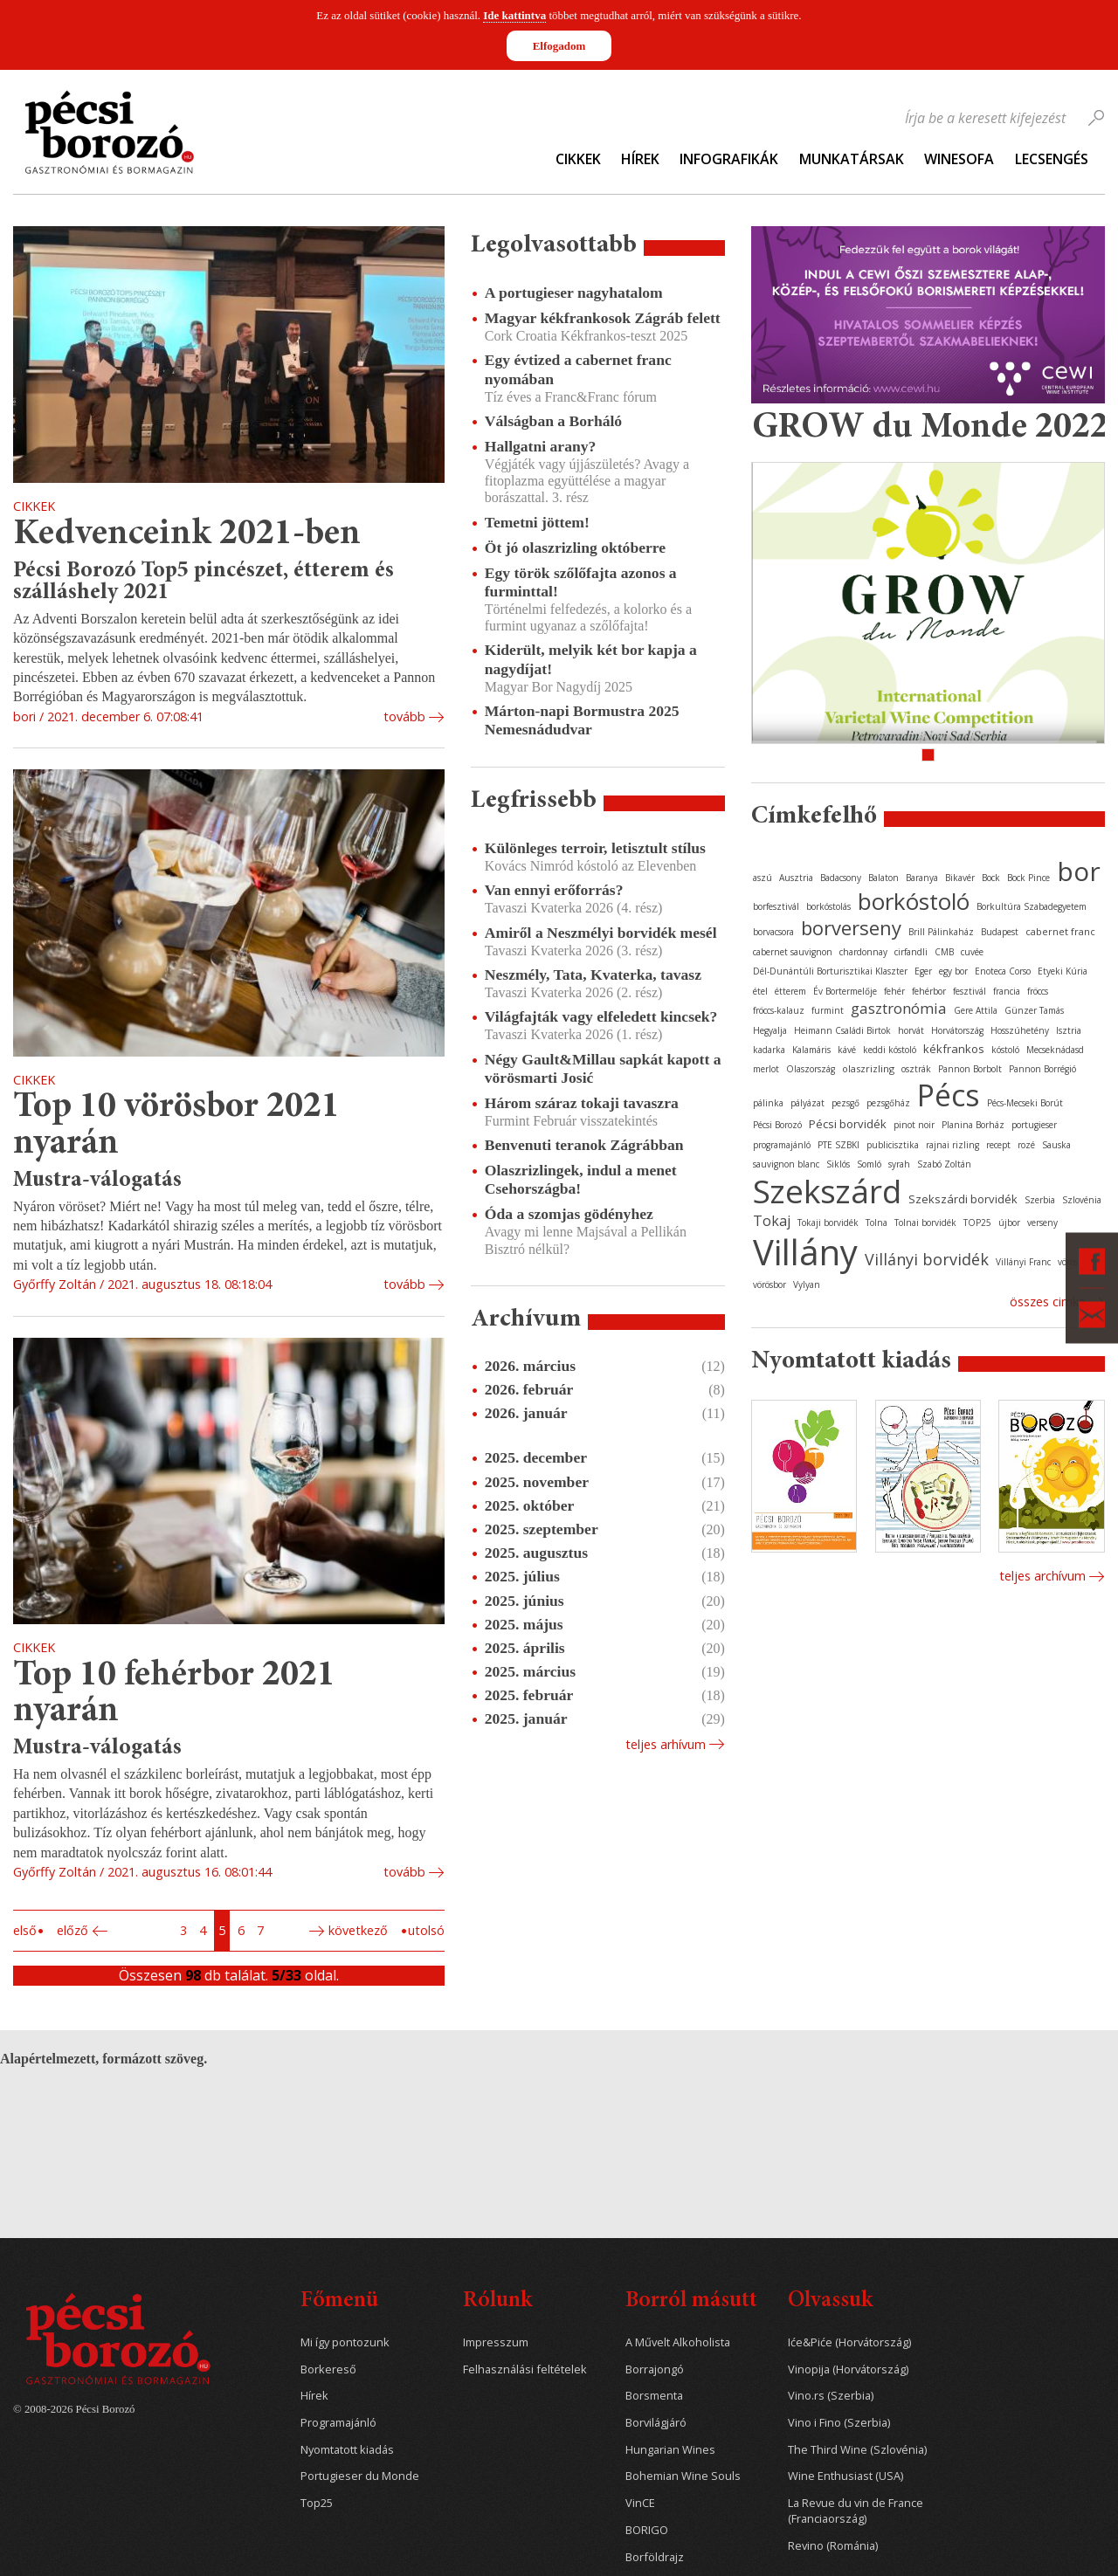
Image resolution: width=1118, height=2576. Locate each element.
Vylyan (806, 1284)
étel (760, 991)
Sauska (1056, 1145)
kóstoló (1005, 1049)
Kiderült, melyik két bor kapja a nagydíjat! (591, 659)
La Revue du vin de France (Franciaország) (855, 2511)
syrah (899, 1164)
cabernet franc (1060, 931)
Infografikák (729, 159)
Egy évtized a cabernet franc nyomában (578, 369)
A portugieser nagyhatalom (574, 292)
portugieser (1034, 1125)
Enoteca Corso (1003, 971)
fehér (894, 991)
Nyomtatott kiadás (347, 2449)
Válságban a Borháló (553, 421)
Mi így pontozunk (345, 2342)
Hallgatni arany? (541, 446)
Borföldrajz (654, 2557)
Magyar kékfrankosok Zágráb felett (603, 318)
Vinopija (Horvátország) (848, 2369)
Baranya (922, 877)
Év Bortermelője (845, 991)
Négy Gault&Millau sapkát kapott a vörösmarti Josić (603, 1068)
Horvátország (957, 1030)
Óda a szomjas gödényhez (569, 1214)
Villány (805, 1252)
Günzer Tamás (1034, 1010)
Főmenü (339, 2301)
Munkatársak (851, 159)
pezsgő (845, 1103)
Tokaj (771, 1220)
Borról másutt (691, 2301)
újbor (1009, 1222)
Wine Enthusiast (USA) (845, 2476)
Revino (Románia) (833, 2545)
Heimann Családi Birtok (842, 1030)
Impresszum (495, 2342)
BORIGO (646, 2530)
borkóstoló (914, 901)
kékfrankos (953, 1049)
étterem (790, 991)
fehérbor (929, 991)
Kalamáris (811, 1049)
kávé (847, 1049)
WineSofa (959, 159)
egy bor (953, 971)
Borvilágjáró (656, 2422)
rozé (1026, 1145)
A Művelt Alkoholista (677, 2342)
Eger (923, 971)
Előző (72, 1930)
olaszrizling (868, 1068)
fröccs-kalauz (778, 1010)
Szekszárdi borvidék (963, 1199)
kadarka (769, 1049)
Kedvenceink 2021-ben (187, 535)
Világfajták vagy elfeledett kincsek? (601, 1016)
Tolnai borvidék (925, 1222)
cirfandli (911, 952)
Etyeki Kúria (1062, 971)
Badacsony (840, 877)
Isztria (1068, 1030)
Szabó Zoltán (944, 1164)
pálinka (768, 1103)
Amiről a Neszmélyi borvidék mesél (601, 932)
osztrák (916, 1069)
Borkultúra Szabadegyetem (1032, 906)
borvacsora (773, 932)
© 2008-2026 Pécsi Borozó (74, 2409)
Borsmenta (654, 2395)
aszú (762, 877)
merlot (766, 1069)
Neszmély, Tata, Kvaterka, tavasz (593, 974)
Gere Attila (975, 1010)
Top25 (316, 2503)
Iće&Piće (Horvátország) (849, 2342)
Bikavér (960, 877)
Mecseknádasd (1055, 1049)
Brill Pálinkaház (941, 932)
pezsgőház (888, 1103)
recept (998, 1145)
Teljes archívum (1042, 1575)
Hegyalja (770, 1030)
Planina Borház (973, 1125)
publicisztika (892, 1145)
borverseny (851, 927)
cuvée (972, 952)
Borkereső (328, 2369)
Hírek (640, 159)
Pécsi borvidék (848, 1124)
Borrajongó (654, 2369)
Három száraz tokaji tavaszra (582, 1103)
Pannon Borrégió (1042, 1069)
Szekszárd (827, 1190)
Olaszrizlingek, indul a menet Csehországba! (581, 1179)
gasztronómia (899, 1008)
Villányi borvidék (927, 1259)
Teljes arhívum (665, 1744)
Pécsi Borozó (777, 1125)
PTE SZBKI (838, 1145)
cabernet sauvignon (792, 952)
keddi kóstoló (889, 1049)
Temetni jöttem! (537, 522)
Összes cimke (1048, 1301)
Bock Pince (1028, 877)
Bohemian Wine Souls (683, 2476)
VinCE (640, 2503)
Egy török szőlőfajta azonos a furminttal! (581, 582)
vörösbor (769, 1284)
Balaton (883, 877)
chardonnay (863, 952)
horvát (911, 1030)
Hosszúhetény (1019, 1030)
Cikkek (578, 159)
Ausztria (796, 877)
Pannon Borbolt (970, 1069)
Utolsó (426, 1930)
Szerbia (1040, 1200)
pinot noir (914, 1125)
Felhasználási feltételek (525, 2369)
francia (1006, 991)
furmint (827, 1010)
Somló (869, 1164)
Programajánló (338, 2422)
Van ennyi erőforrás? (554, 890)
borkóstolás (828, 906)
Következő (358, 1930)
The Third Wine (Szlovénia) (857, 2449)
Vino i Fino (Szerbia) (839, 2422)
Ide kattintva (514, 15)
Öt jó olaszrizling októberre (575, 547)
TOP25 (977, 1222)
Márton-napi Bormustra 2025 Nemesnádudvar (582, 720)
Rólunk (497, 2301)
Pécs (948, 1095)
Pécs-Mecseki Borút (1025, 1103)
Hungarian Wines (670, 2449)
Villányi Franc (1023, 1262)
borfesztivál (776, 906)
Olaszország (810, 1069)
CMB (944, 952)
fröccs (1037, 991)
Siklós (838, 1164)
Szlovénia (1081, 1200)
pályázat (807, 1103)
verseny (1042, 1222)
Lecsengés (1051, 159)
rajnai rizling (952, 1145)
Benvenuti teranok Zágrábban (584, 1145)
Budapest (999, 932)
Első (25, 1930)
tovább (404, 716)
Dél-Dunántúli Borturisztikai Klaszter (830, 971)
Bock (991, 877)
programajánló (782, 1145)
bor (1079, 871)
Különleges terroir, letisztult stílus (595, 848)
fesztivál (969, 991)
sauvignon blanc (786, 1164)
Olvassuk (830, 2301)
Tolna (876, 1222)
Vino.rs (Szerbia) (830, 2395)
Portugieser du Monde (359, 2476)
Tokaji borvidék (828, 1222)
